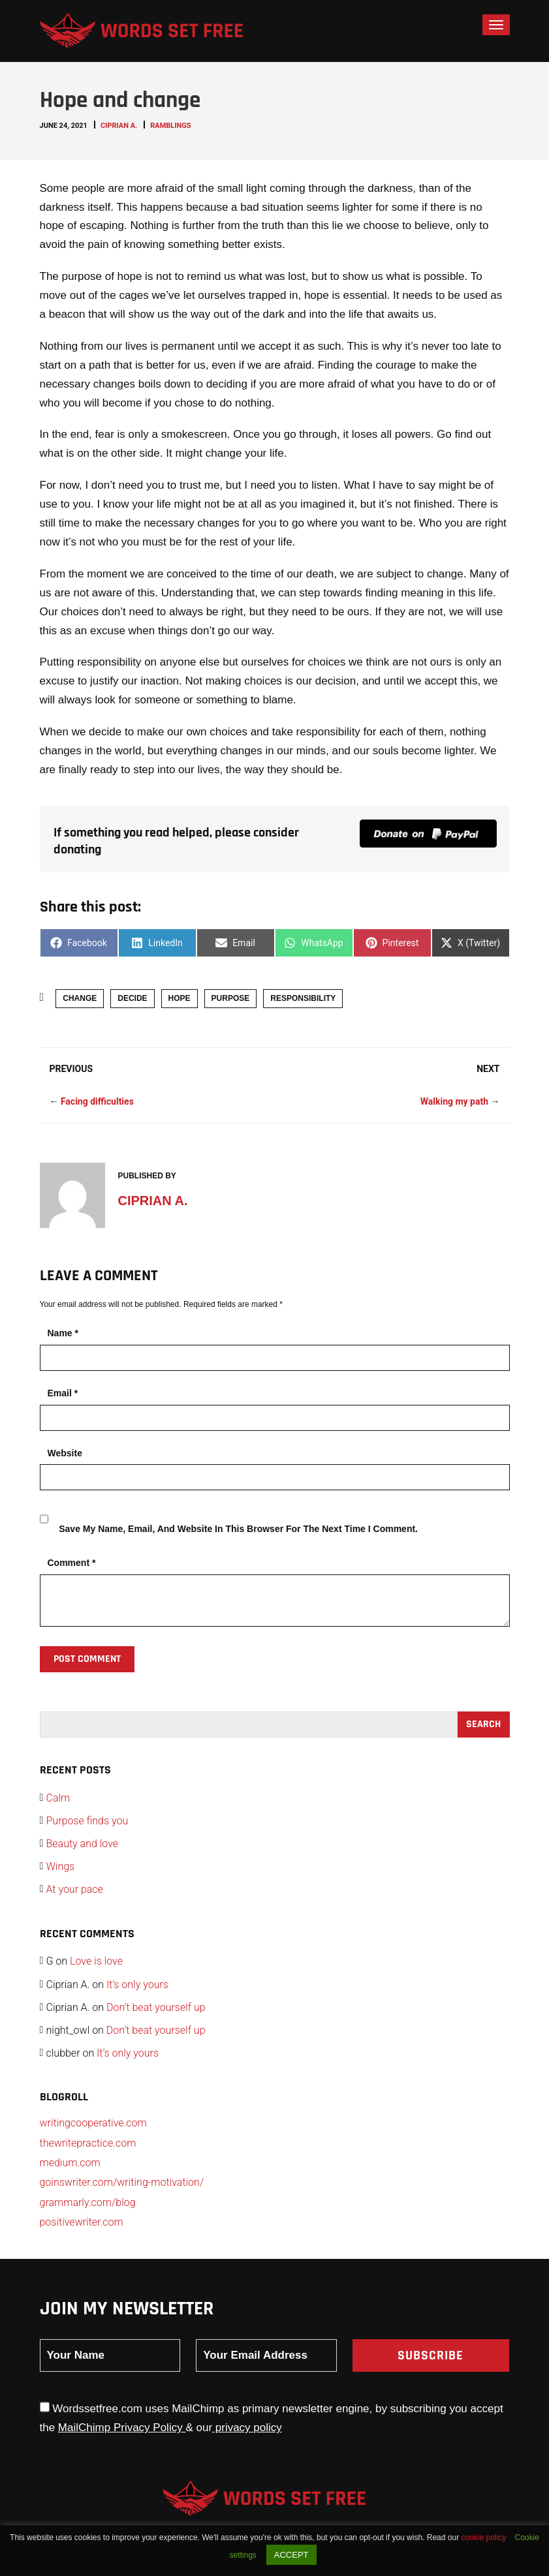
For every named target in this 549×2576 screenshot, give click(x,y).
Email (63, 1393)
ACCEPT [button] (291, 2555)
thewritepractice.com (88, 2143)
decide (132, 998)
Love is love (96, 1961)
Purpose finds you (87, 1821)
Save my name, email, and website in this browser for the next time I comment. (238, 1529)
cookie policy (484, 2537)
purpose (231, 998)
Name (63, 1333)
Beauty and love (82, 1843)
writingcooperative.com (93, 2123)
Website (65, 1453)
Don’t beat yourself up (156, 2007)
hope (179, 998)
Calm (58, 1798)
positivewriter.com (81, 2222)
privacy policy (247, 2427)
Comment (72, 1562)
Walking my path (454, 1101)
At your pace (74, 1889)
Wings (60, 1866)
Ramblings (170, 125)
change (80, 998)
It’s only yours (137, 1984)
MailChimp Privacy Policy (122, 2427)
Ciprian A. (119, 125)
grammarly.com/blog (88, 2202)
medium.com (70, 2162)
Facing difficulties (97, 1101)
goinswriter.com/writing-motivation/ (122, 2182)
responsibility (303, 998)
